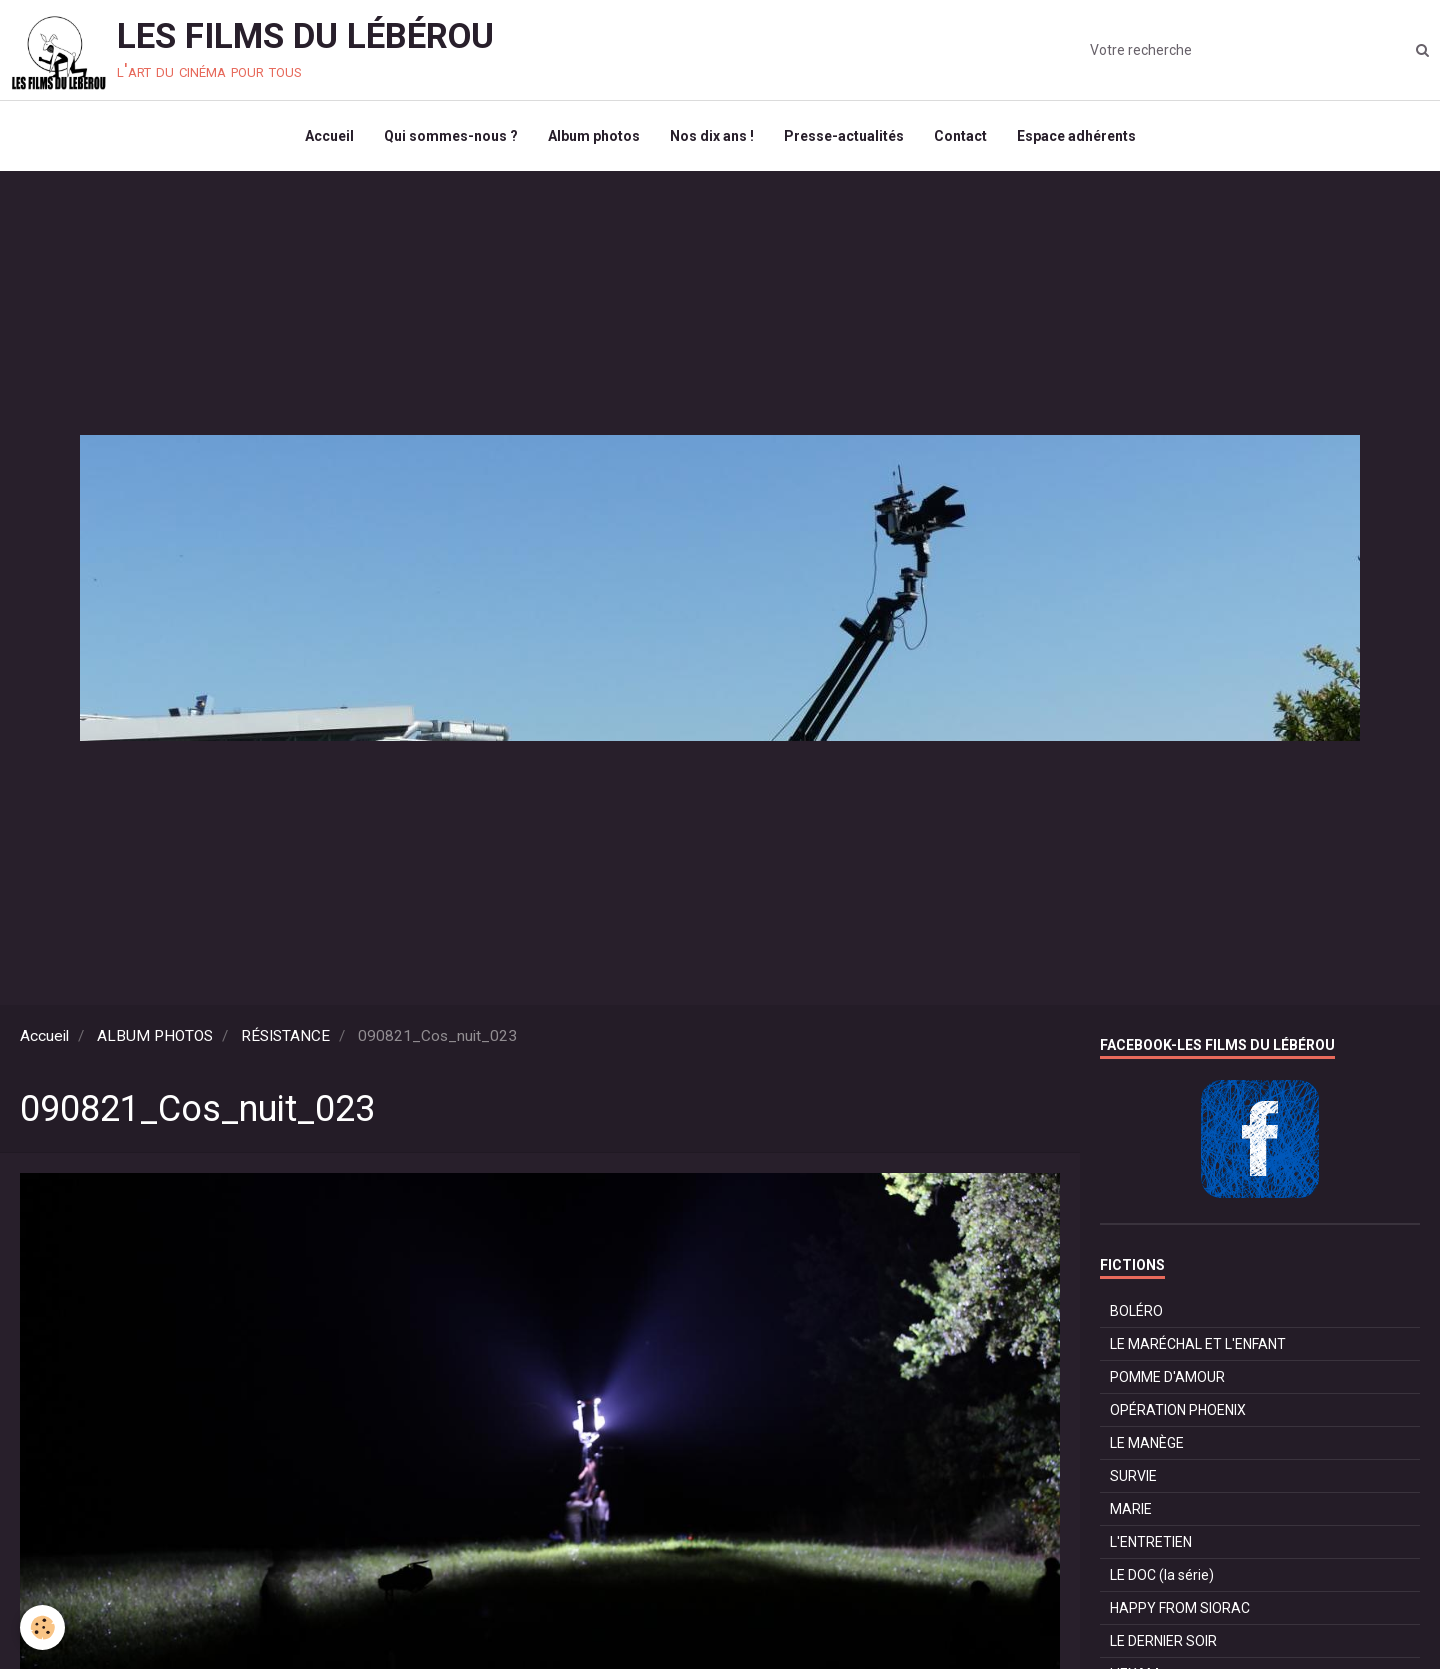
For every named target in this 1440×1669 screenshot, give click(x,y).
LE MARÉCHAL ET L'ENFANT (1198, 1344)
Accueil (329, 136)
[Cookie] (42, 1627)
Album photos (594, 136)
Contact (960, 136)
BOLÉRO (1136, 1311)
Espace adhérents (1076, 136)
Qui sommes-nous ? (451, 136)
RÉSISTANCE (285, 1036)
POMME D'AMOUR (1167, 1377)
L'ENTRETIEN (1151, 1542)
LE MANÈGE (1147, 1443)
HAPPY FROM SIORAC (1180, 1608)
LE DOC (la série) (1162, 1575)
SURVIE (1133, 1476)
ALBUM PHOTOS (155, 1036)
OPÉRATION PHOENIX (1178, 1410)
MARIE (1131, 1509)
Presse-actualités (844, 136)
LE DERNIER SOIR (1163, 1641)
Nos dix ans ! (712, 136)
